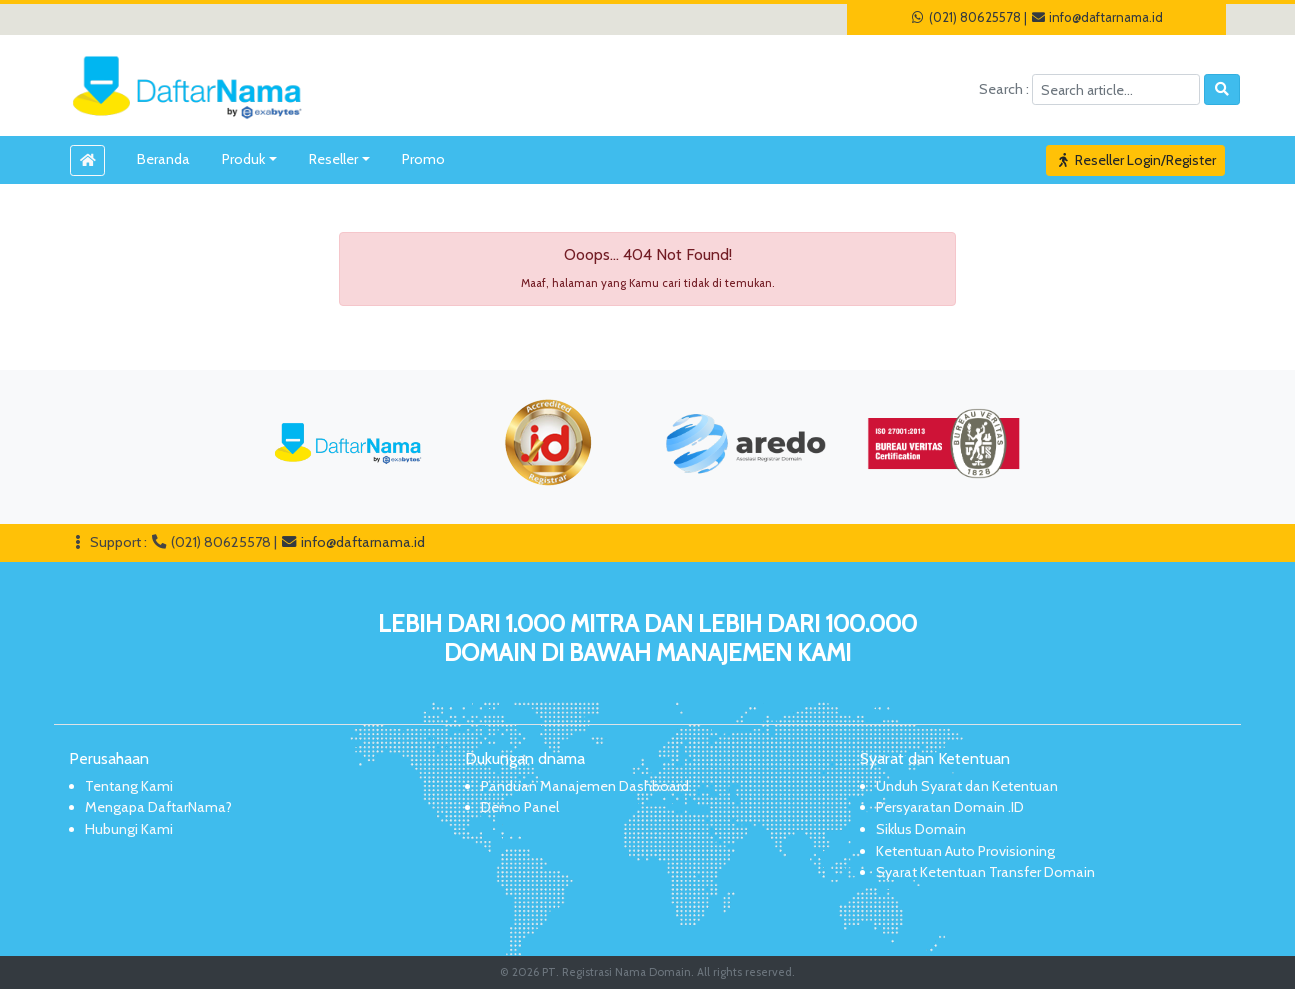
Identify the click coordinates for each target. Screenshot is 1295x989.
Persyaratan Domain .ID (950, 807)
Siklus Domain (921, 829)
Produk (243, 159)
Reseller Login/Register (1136, 160)
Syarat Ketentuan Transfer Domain (985, 872)
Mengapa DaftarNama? (158, 807)
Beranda (163, 159)
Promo (423, 159)
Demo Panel (520, 807)
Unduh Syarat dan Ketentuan (967, 786)
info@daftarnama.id (1096, 17)
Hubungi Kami (129, 829)
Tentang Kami (129, 786)
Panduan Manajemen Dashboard (585, 786)
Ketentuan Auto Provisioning (965, 851)
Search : (1005, 89)
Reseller (333, 159)
